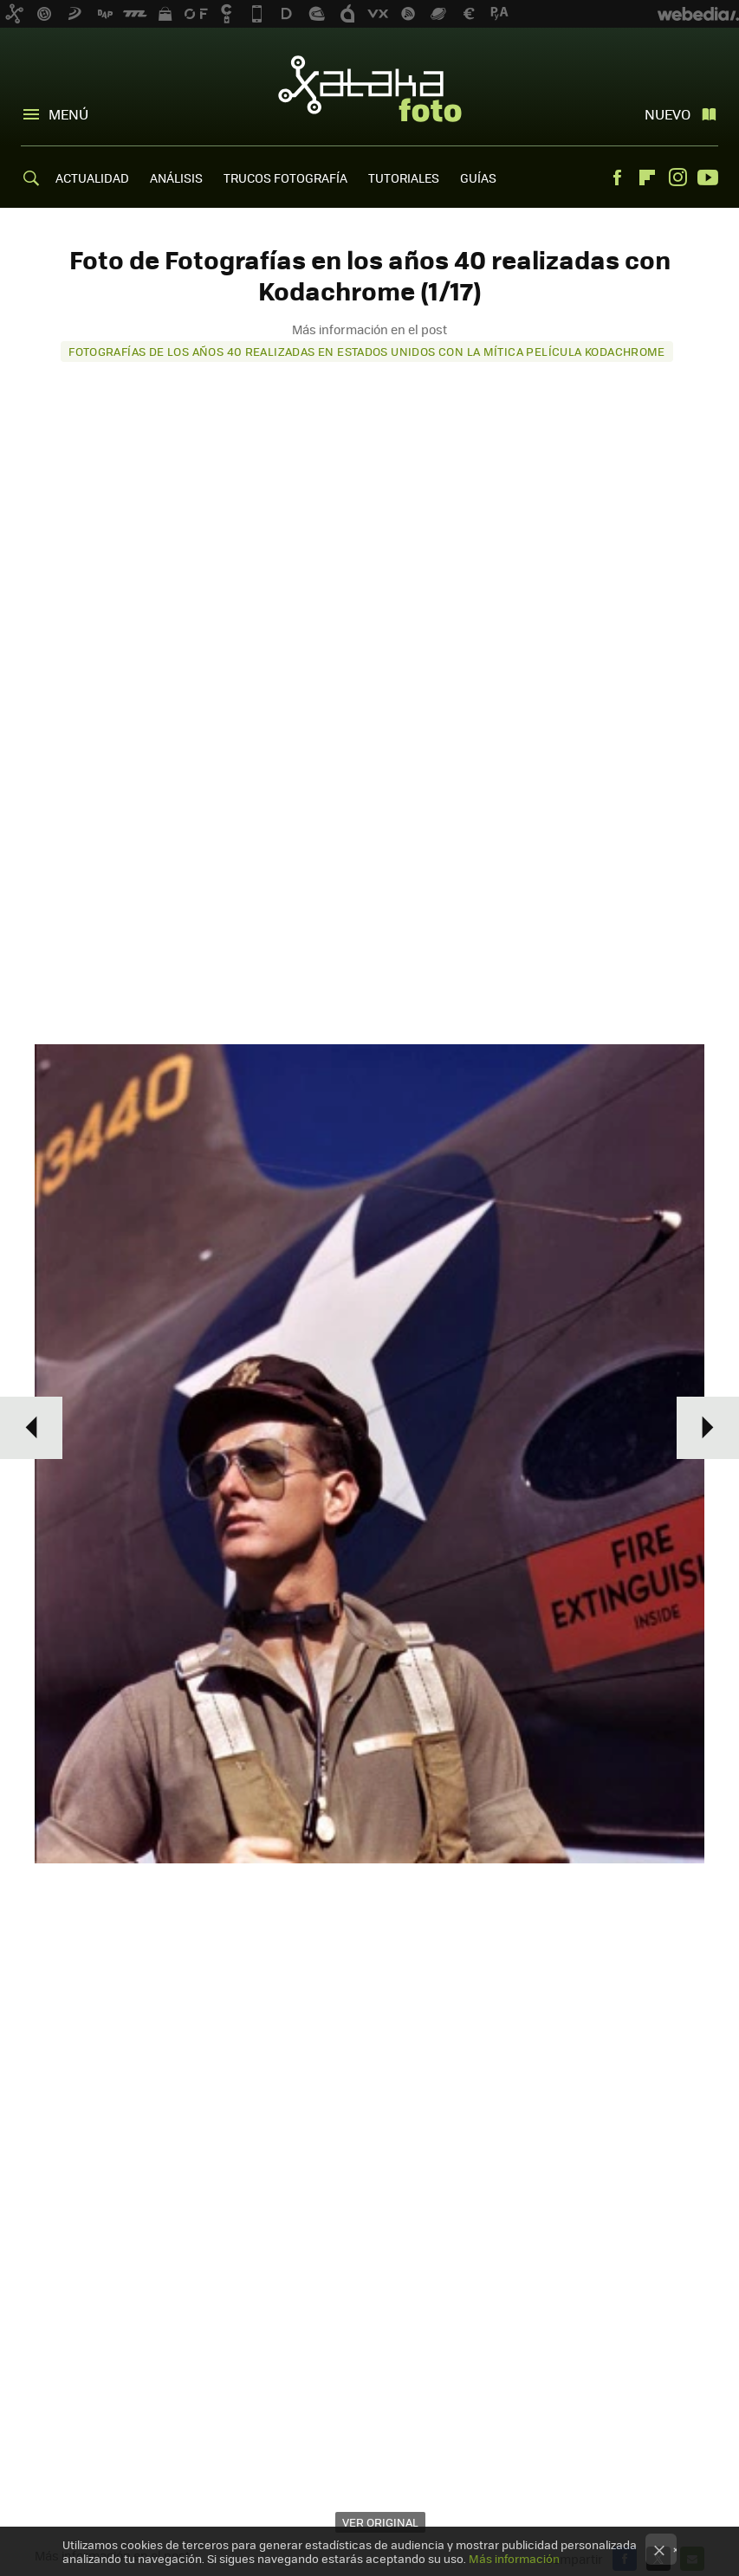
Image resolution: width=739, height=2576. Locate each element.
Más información (514, 2558)
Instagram (677, 177)
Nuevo (667, 114)
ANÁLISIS (176, 177)
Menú (68, 114)
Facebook (616, 177)
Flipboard (647, 177)
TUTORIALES (403, 177)
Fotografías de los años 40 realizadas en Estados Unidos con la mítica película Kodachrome (366, 351)
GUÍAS (478, 177)
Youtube (707, 177)
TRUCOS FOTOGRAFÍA (285, 177)
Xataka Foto (370, 88)
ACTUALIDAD (92, 177)
